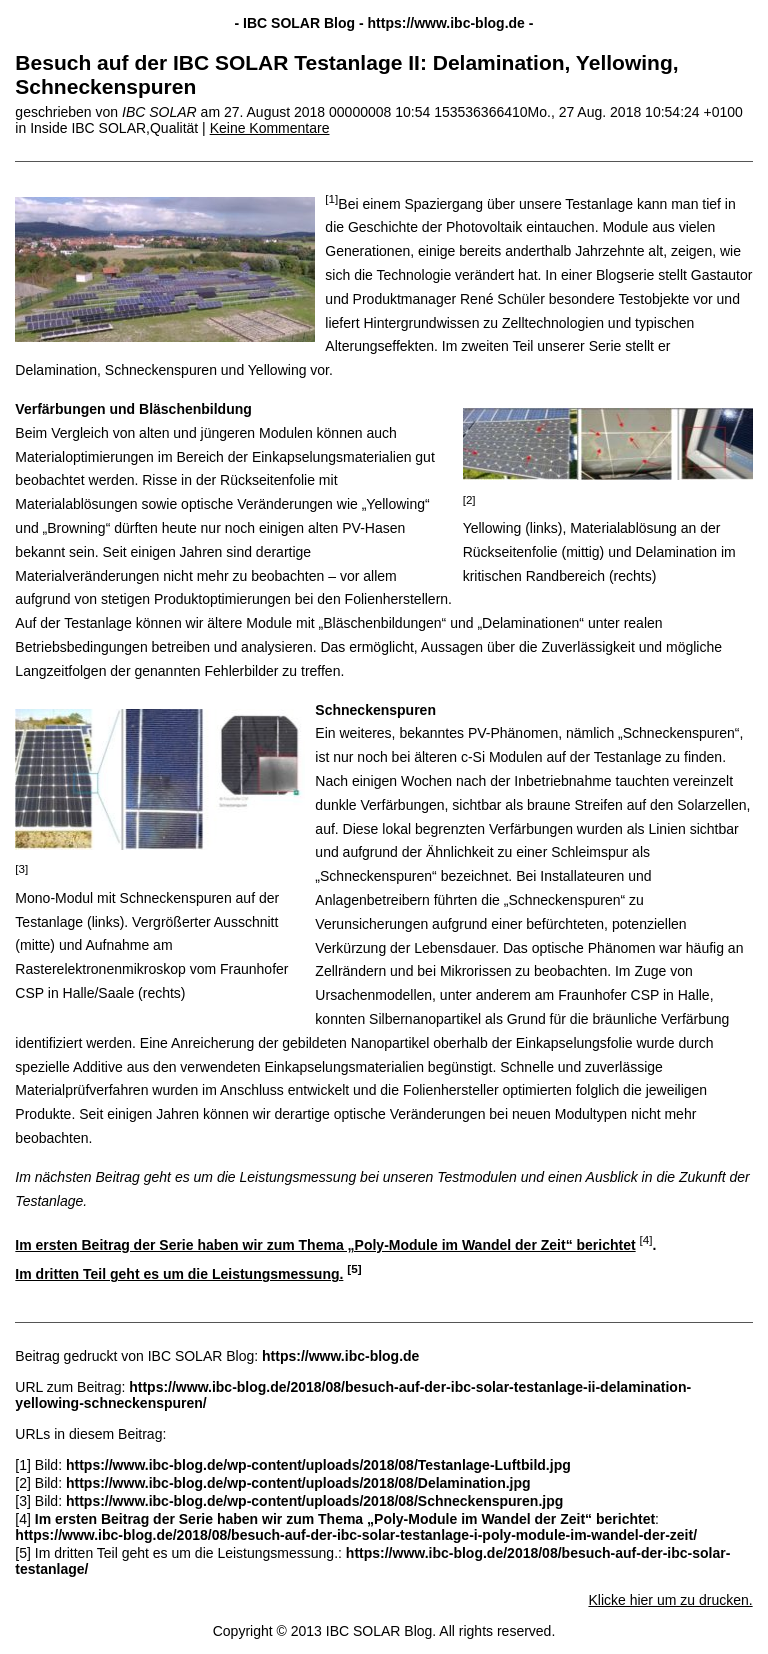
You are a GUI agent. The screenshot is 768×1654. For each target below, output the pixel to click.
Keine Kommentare (270, 128)
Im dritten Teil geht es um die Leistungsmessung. (179, 1274)
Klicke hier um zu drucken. (670, 1600)
